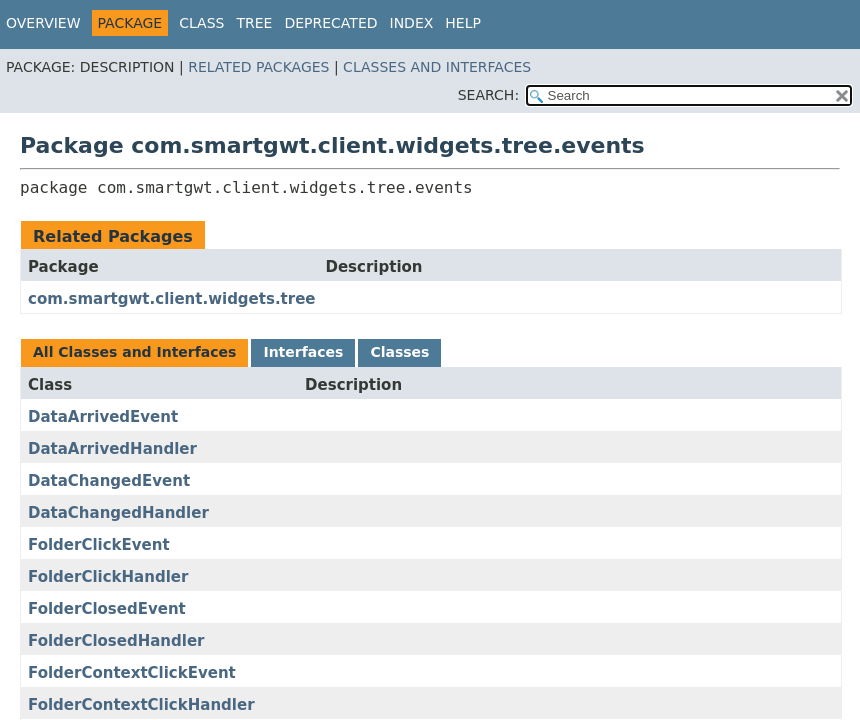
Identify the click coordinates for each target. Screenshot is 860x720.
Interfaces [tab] (303, 352)
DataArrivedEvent (103, 417)
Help (463, 23)
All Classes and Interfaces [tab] (134, 352)
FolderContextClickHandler (141, 705)
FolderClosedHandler (116, 641)
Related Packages (258, 67)
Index (412, 23)
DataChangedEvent (109, 481)
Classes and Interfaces (437, 67)
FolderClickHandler (108, 577)
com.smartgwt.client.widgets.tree (172, 299)
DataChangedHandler (118, 513)
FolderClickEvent (99, 545)
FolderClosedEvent (107, 609)
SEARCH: (488, 95)
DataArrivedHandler (112, 449)
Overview (43, 23)
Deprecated (330, 23)
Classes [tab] (399, 352)
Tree (254, 23)
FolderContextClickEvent (132, 673)
